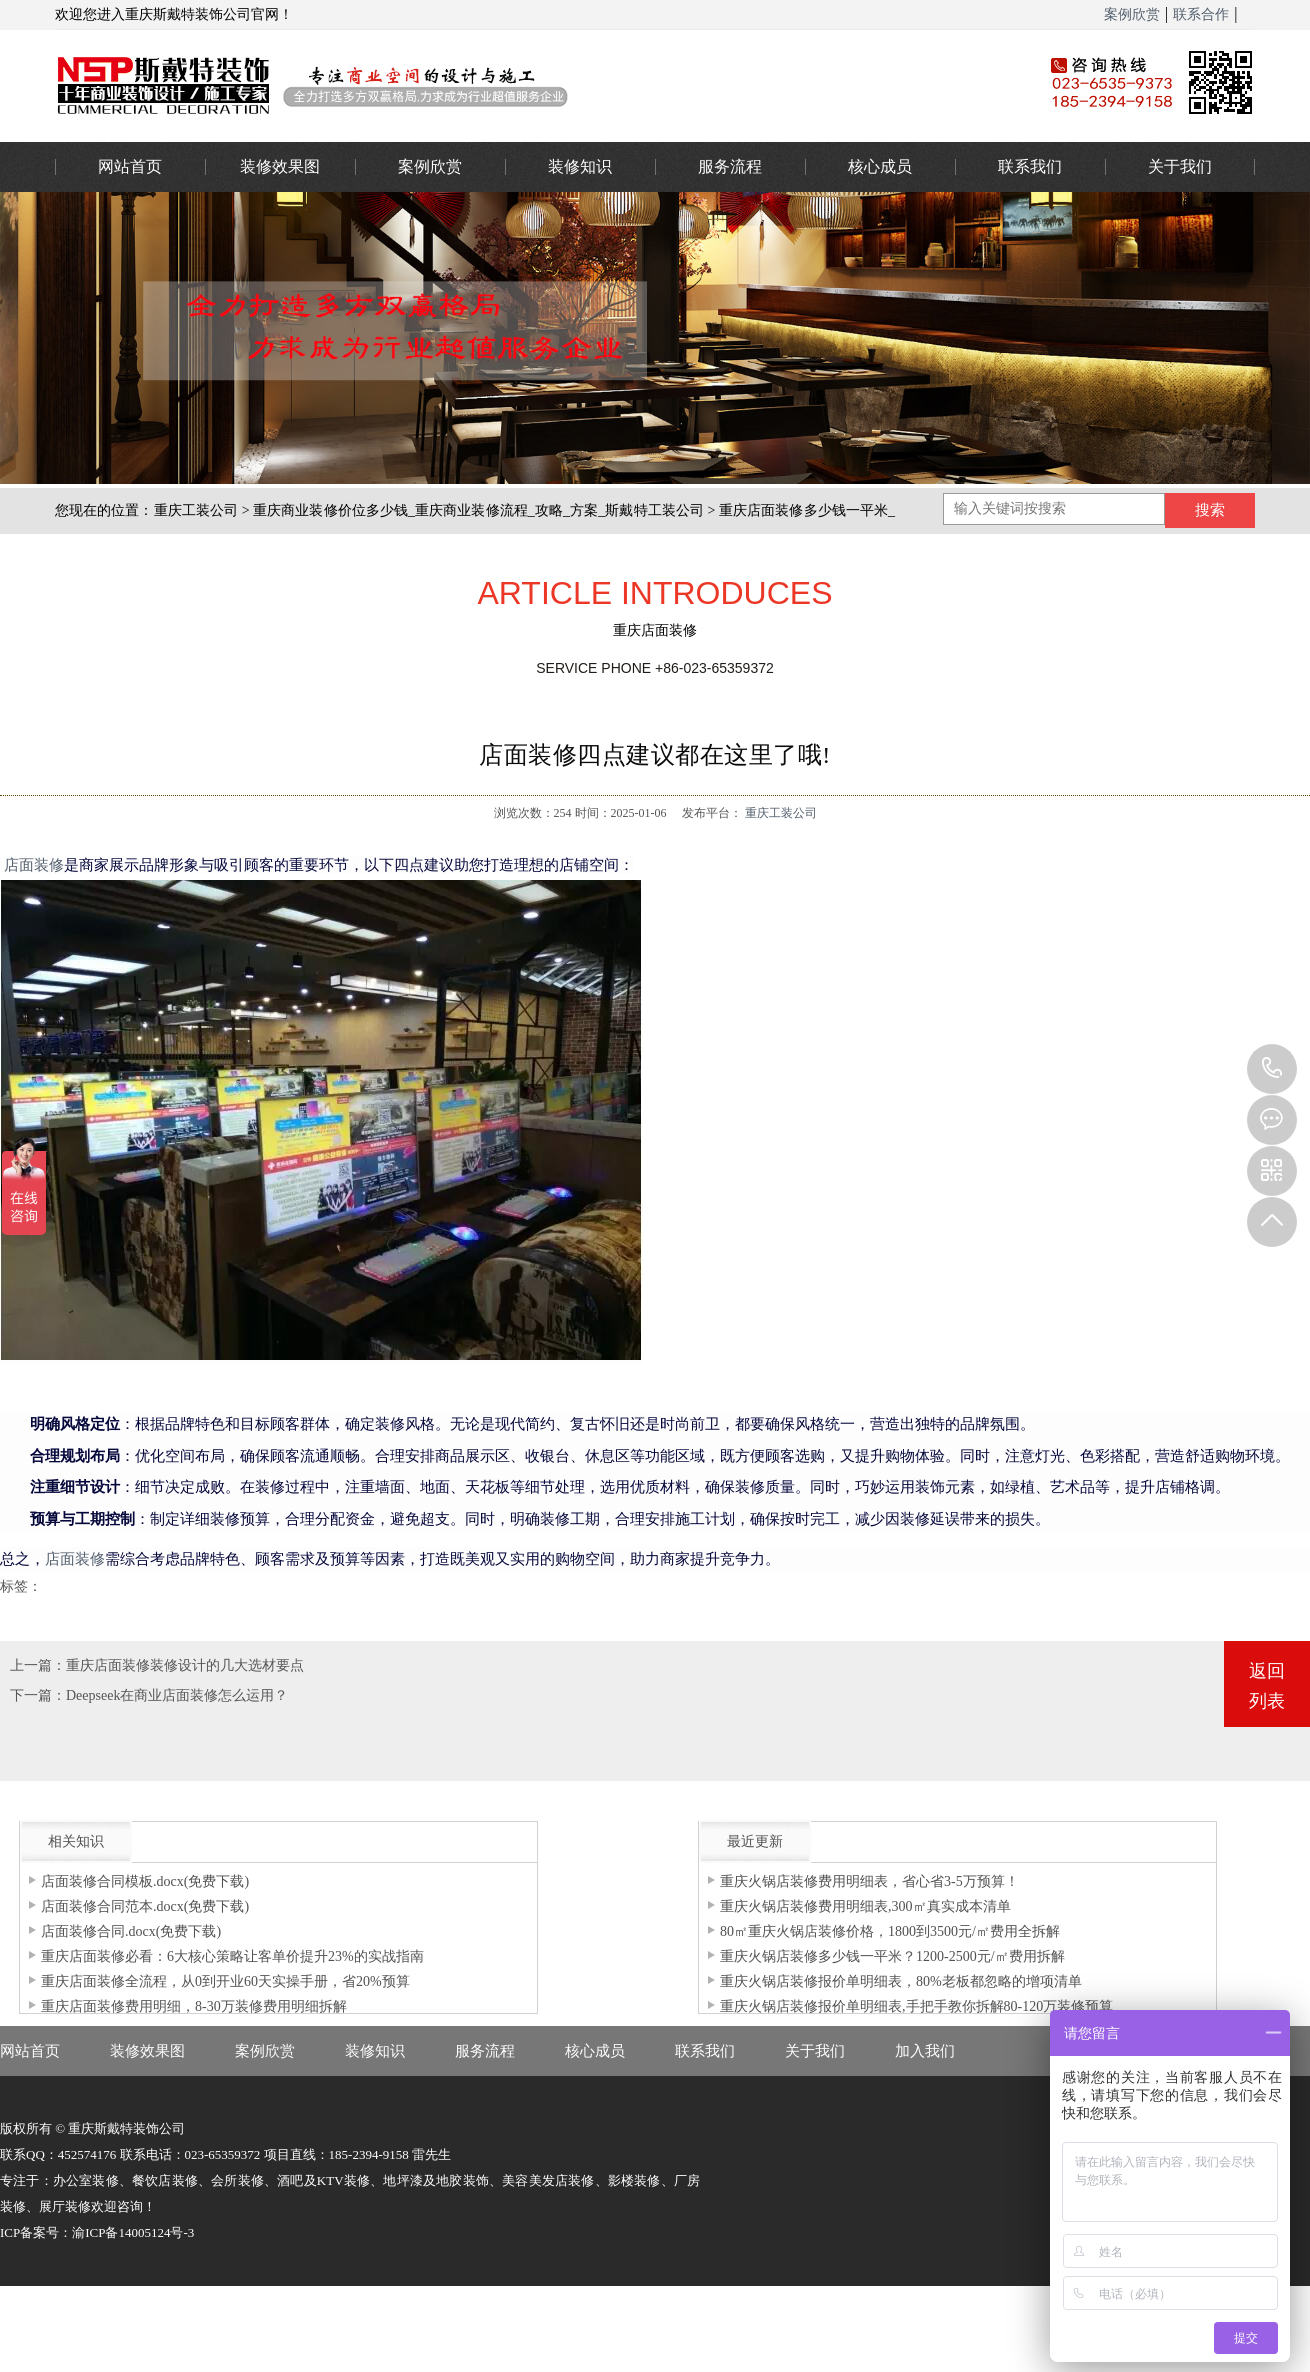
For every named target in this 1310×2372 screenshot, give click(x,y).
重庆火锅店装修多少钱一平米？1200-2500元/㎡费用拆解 (892, 1956)
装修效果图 (280, 166)
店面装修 (34, 865)
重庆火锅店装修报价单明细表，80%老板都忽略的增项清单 (901, 1981)
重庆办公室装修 (520, 85)
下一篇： (38, 1695)
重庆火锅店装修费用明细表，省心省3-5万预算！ (869, 1881)
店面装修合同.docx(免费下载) (131, 1931)
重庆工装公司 (196, 510)
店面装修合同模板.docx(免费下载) (145, 1881)
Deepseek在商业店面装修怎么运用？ (177, 1695)
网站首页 (130, 166)
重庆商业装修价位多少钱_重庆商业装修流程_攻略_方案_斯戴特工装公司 (478, 510)
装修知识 (580, 166)
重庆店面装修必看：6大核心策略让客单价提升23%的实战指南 (232, 1956)
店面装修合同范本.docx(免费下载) (145, 1906)
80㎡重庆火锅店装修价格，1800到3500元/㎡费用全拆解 (890, 1931)
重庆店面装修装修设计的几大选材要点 (185, 1665)
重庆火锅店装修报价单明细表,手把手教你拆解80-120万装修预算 (916, 2006)
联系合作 (1201, 14)
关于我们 (1180, 166)
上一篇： (38, 1665)
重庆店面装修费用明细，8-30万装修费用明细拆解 (194, 2006)
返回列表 (1267, 1686)
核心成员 (880, 166)
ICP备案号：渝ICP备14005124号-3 (97, 2232)
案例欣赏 (1132, 14)
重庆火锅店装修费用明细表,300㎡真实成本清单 (865, 1906)
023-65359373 (1272, 1069)
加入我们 (925, 2051)
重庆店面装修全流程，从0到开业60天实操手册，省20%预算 (225, 1981)
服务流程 (730, 166)
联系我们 (1030, 166)
